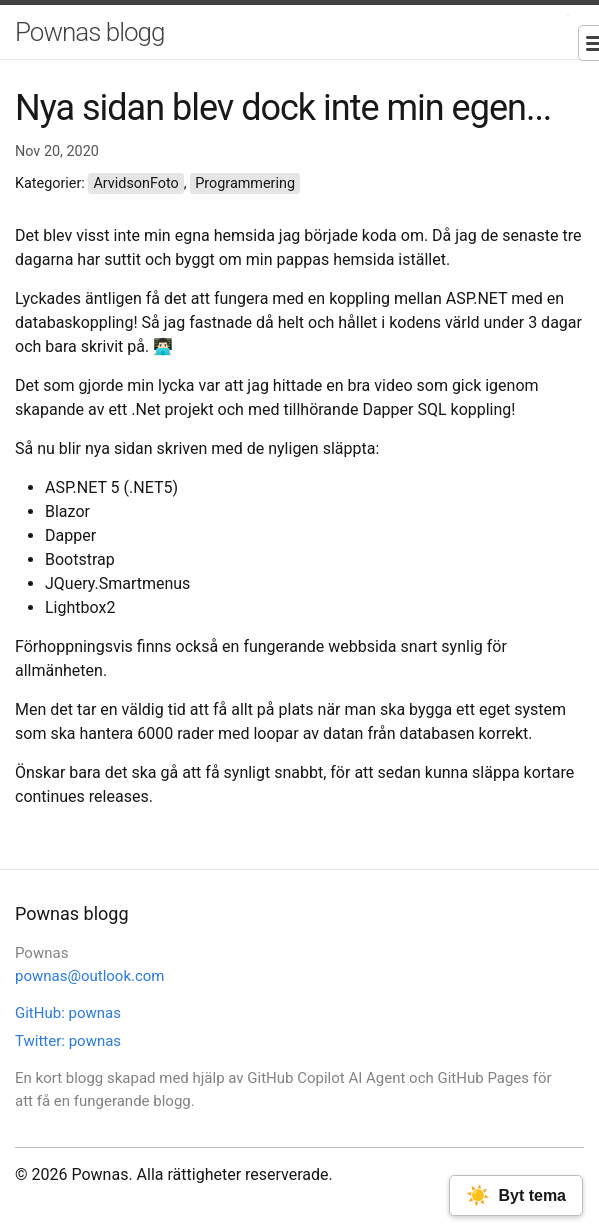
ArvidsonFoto (135, 183)
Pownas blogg (89, 32)
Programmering (245, 183)
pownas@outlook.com (90, 976)
